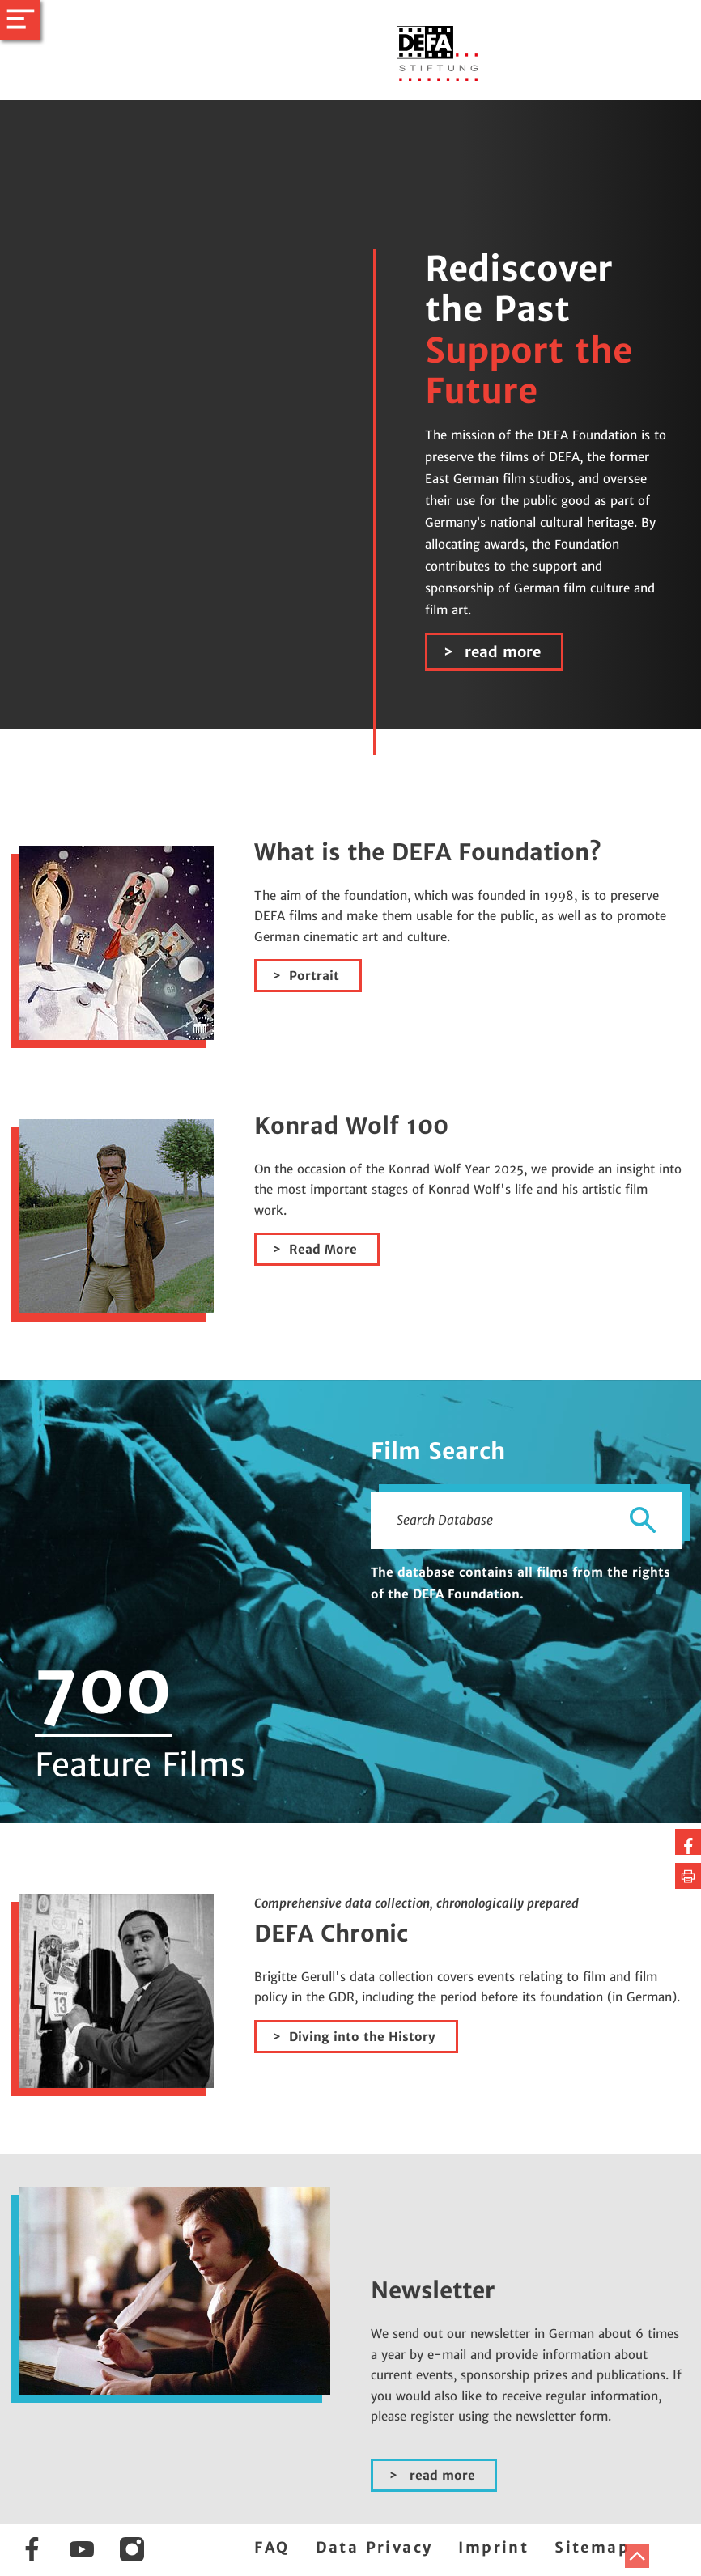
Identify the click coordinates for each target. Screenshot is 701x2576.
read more (500, 652)
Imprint (493, 2547)
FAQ (271, 2547)
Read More (323, 1249)
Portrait (314, 975)
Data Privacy (374, 2547)
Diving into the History (362, 2036)
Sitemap (592, 2547)
